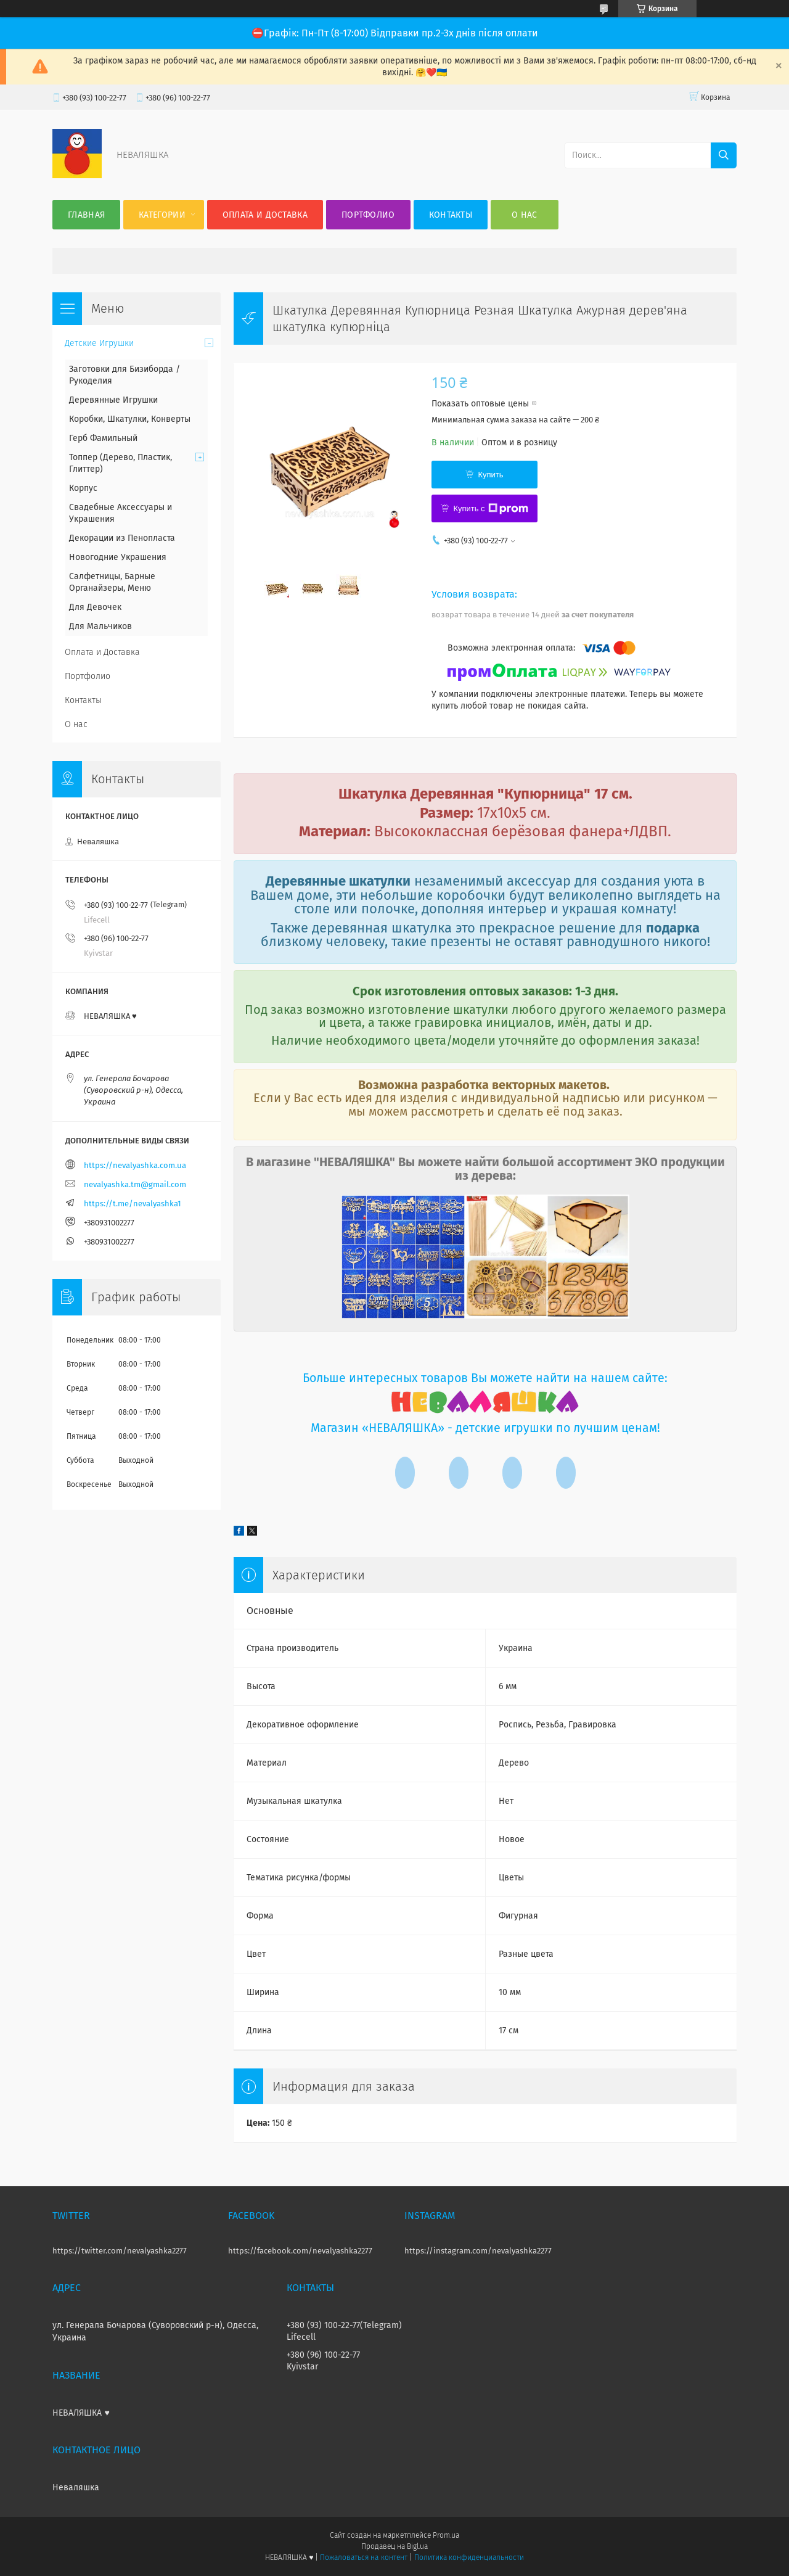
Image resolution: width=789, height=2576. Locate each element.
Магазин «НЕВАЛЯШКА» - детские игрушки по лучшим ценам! (485, 1428)
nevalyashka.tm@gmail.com (135, 1184)
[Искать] (724, 155)
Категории (162, 215)
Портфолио (368, 215)
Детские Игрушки (99, 343)
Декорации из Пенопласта (122, 538)
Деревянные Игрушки (113, 400)
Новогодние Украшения (117, 557)
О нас (525, 215)
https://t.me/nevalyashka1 (132, 1203)
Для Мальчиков (100, 626)
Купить (490, 474)
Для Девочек (95, 607)
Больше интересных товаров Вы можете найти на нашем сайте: (485, 1378)
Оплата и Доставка (265, 215)
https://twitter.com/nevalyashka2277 (119, 2250)
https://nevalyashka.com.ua (135, 1165)
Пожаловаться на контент (363, 2557)
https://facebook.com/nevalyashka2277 (300, 2250)
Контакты (450, 215)
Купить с (490, 508)
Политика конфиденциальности (469, 2557)
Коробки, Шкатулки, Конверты (129, 419)
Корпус (83, 488)
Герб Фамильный (103, 438)
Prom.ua (446, 2535)
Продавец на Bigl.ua (394, 2546)
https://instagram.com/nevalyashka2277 (478, 2250)
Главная (86, 215)
